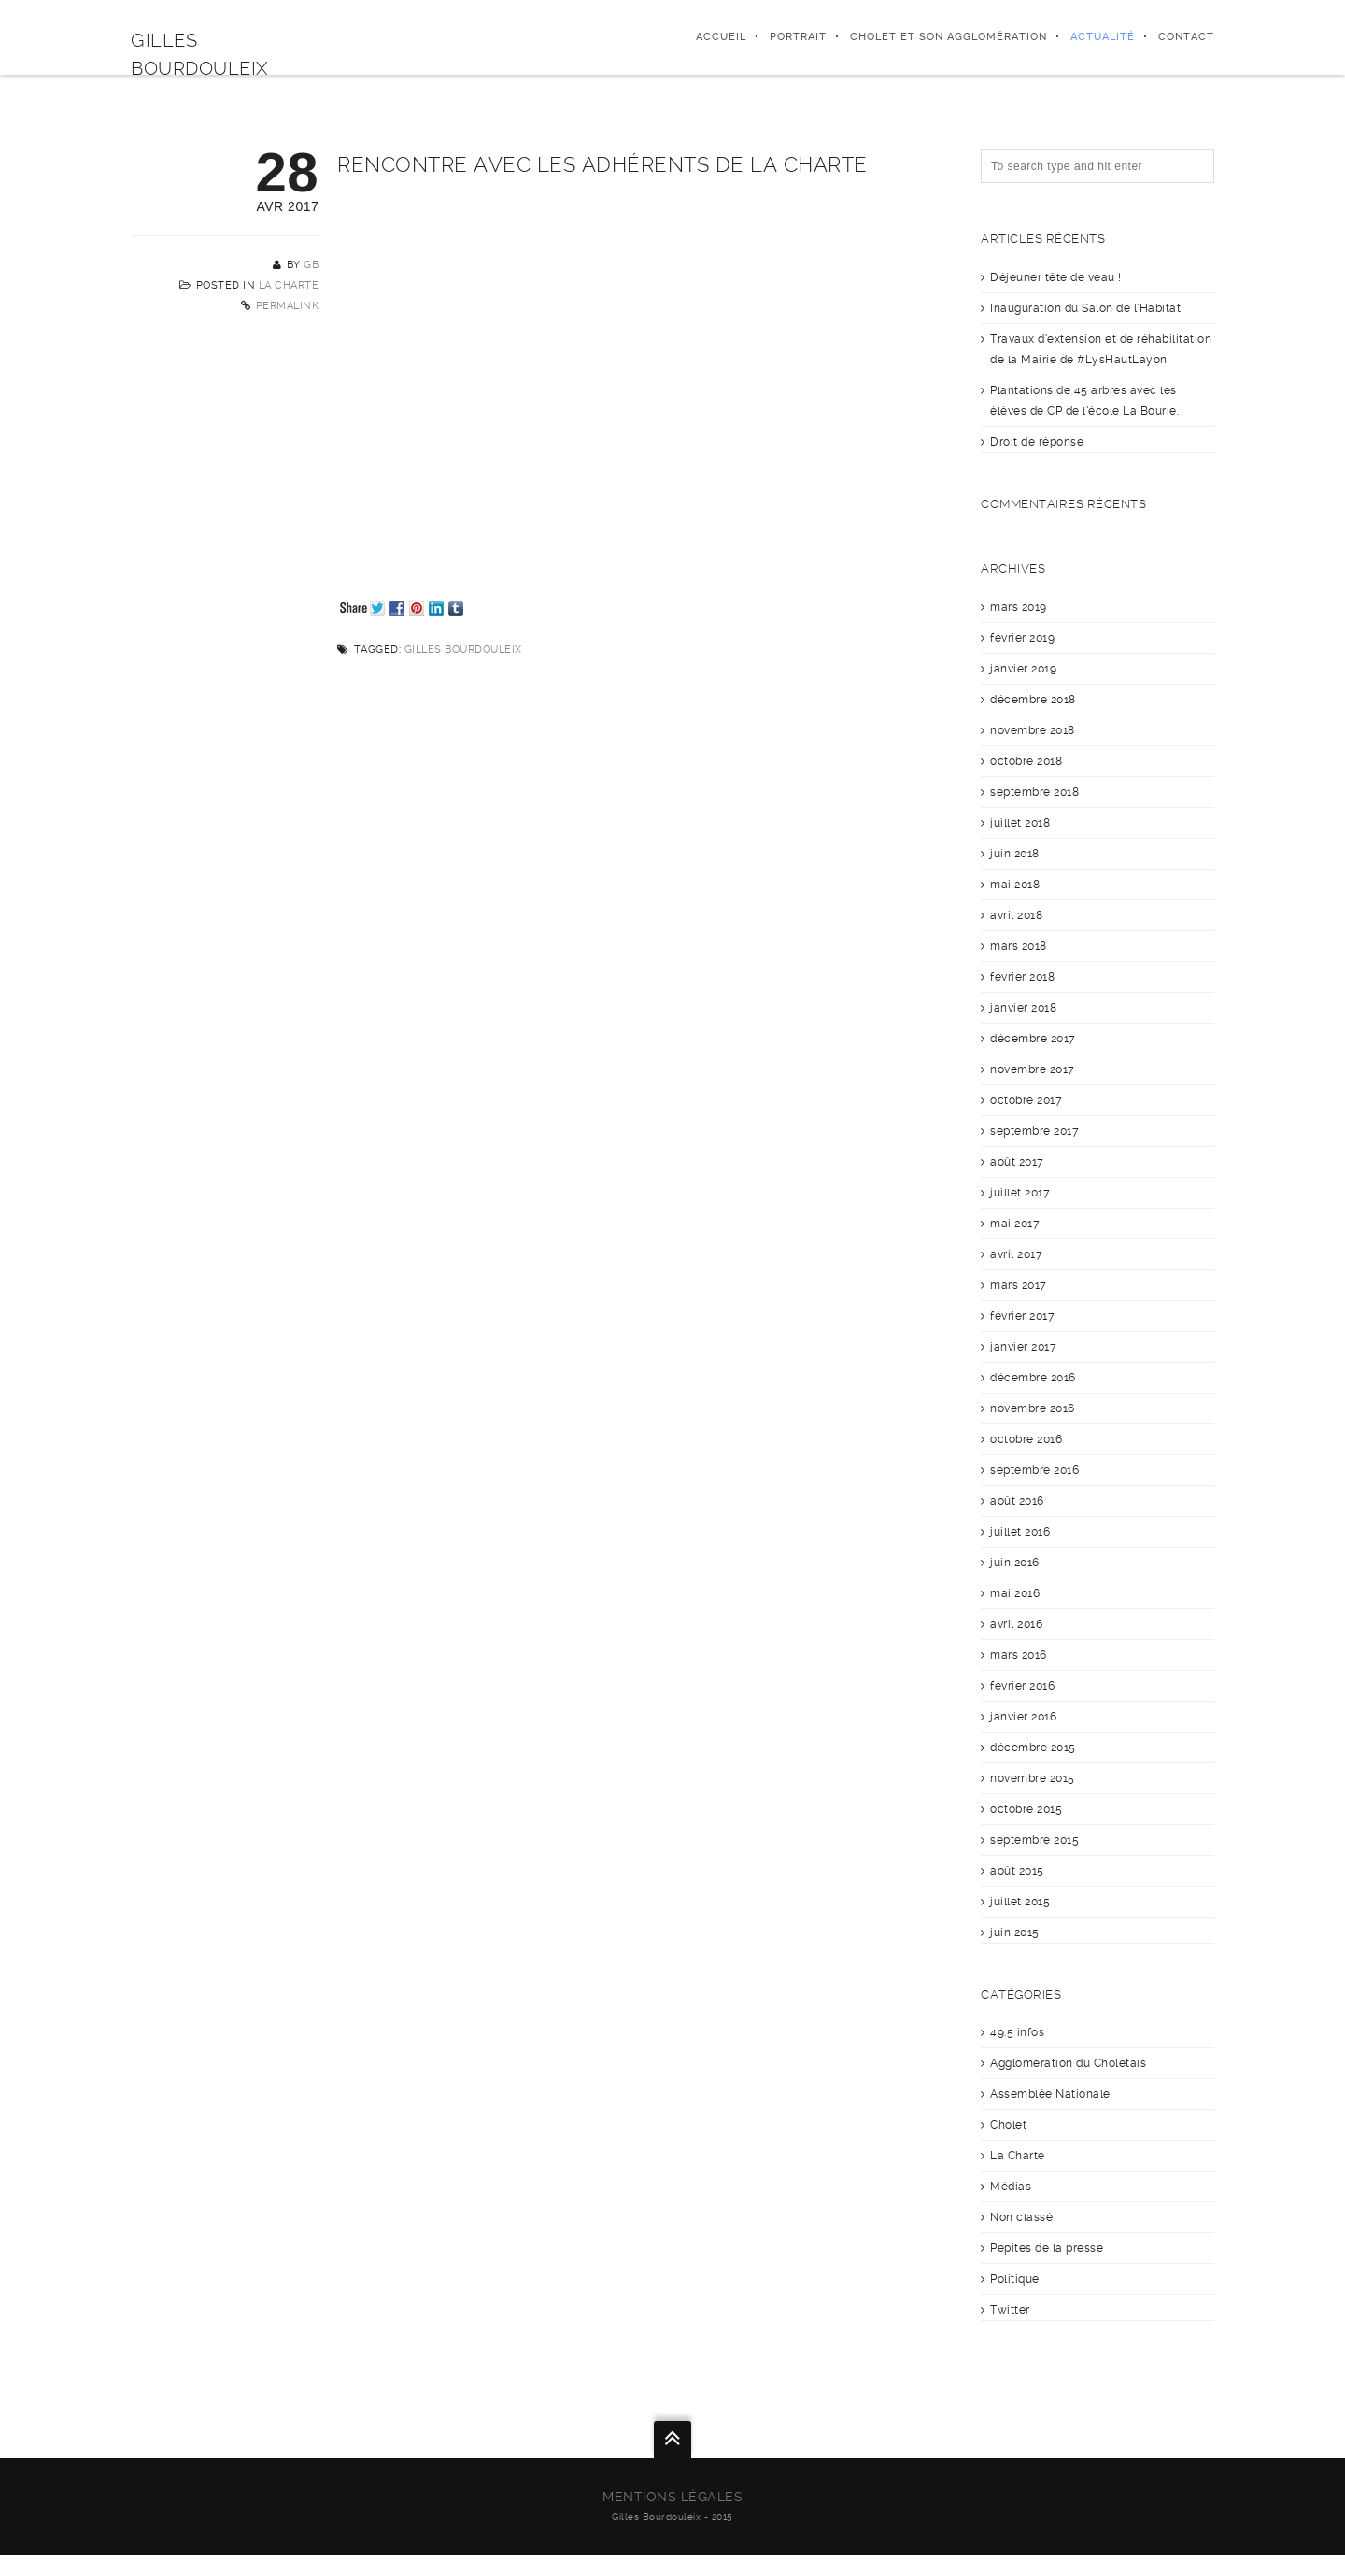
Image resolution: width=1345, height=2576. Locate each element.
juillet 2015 (1020, 1901)
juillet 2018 (1020, 822)
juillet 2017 (1020, 1192)
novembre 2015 (1032, 1778)
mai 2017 (1015, 1223)
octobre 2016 (1026, 1439)
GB (311, 265)
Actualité (1102, 37)
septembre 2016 (1034, 1470)
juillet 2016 (1020, 1531)
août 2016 (1017, 1500)
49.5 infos (1017, 2032)
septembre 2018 (1034, 792)
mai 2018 (1015, 884)
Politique (1015, 2279)
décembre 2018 (1033, 699)
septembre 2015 (1034, 1840)
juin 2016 (1015, 1562)
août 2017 (1017, 1161)
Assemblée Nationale (1050, 2094)
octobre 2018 (1026, 761)
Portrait (798, 37)
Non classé (1021, 2217)
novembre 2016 (1032, 1408)
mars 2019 (1018, 607)
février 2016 (1022, 1685)
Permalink (287, 306)
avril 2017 (1016, 1254)
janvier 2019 (1023, 668)
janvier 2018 (1023, 1007)
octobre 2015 (1026, 1809)
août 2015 (1017, 1870)
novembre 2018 (1032, 730)
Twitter (1010, 2309)
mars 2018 (1018, 946)
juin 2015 (1015, 1932)
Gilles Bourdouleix (463, 650)
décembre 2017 (1033, 1038)
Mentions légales (672, 2496)
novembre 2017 (1032, 1069)
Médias (1010, 2186)
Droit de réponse (1036, 441)
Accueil (721, 37)
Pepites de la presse (1046, 2248)
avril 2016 (1016, 1624)
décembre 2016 (1033, 1377)
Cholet (1008, 2124)
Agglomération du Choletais (1068, 2063)
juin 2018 (1015, 853)
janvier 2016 (1023, 1716)
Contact (1186, 37)
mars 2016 (1018, 1655)
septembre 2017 (1034, 1131)
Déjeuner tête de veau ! (1056, 277)
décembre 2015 (1033, 1747)
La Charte (289, 285)
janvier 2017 (1023, 1346)
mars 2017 (1018, 1285)
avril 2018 (1016, 915)
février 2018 (1022, 977)
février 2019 (1022, 637)
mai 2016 (1015, 1593)
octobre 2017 (1026, 1100)
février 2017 (1022, 1316)
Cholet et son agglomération (948, 37)
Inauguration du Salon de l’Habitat (1085, 308)
